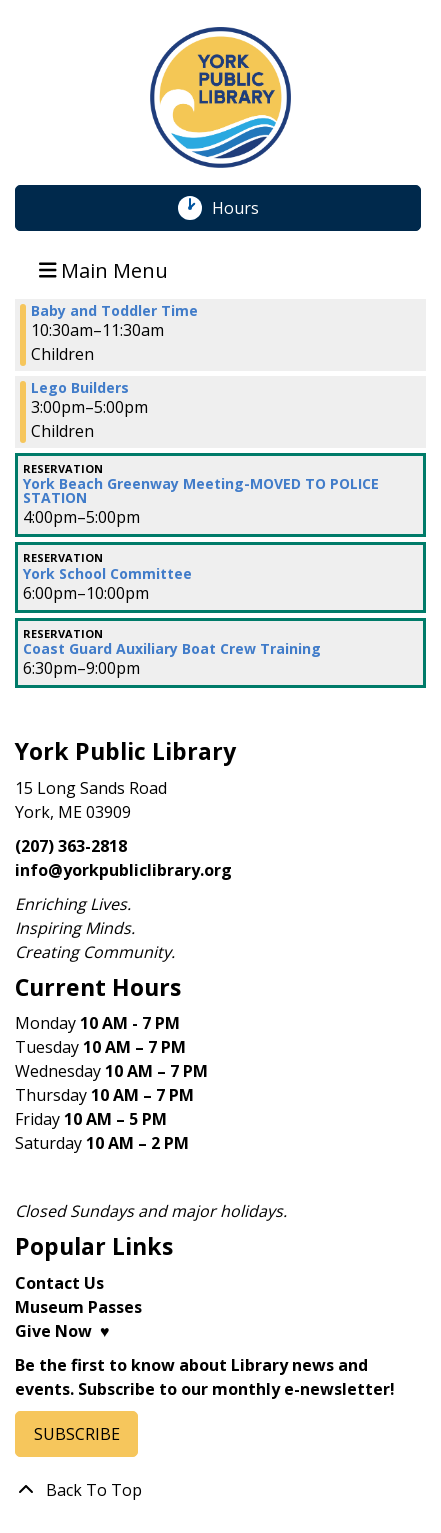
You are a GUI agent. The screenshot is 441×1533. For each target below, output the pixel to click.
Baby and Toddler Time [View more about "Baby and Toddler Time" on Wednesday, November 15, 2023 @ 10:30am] (114, 311)
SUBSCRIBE (77, 1434)
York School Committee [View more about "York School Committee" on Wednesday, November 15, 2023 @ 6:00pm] (107, 574)
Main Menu (104, 269)
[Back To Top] (220, 1490)
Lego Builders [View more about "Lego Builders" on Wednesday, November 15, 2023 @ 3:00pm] (80, 388)
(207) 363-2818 (71, 846)
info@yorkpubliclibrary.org (123, 870)
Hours (246, 208)
